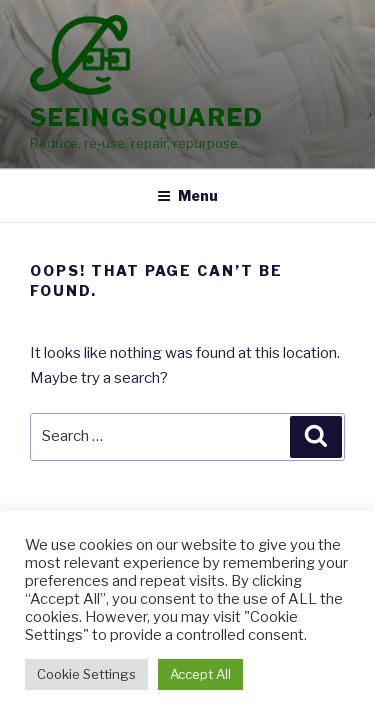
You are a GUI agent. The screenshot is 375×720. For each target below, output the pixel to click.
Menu (187, 195)
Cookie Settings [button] (86, 674)
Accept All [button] (200, 674)
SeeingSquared (147, 117)
